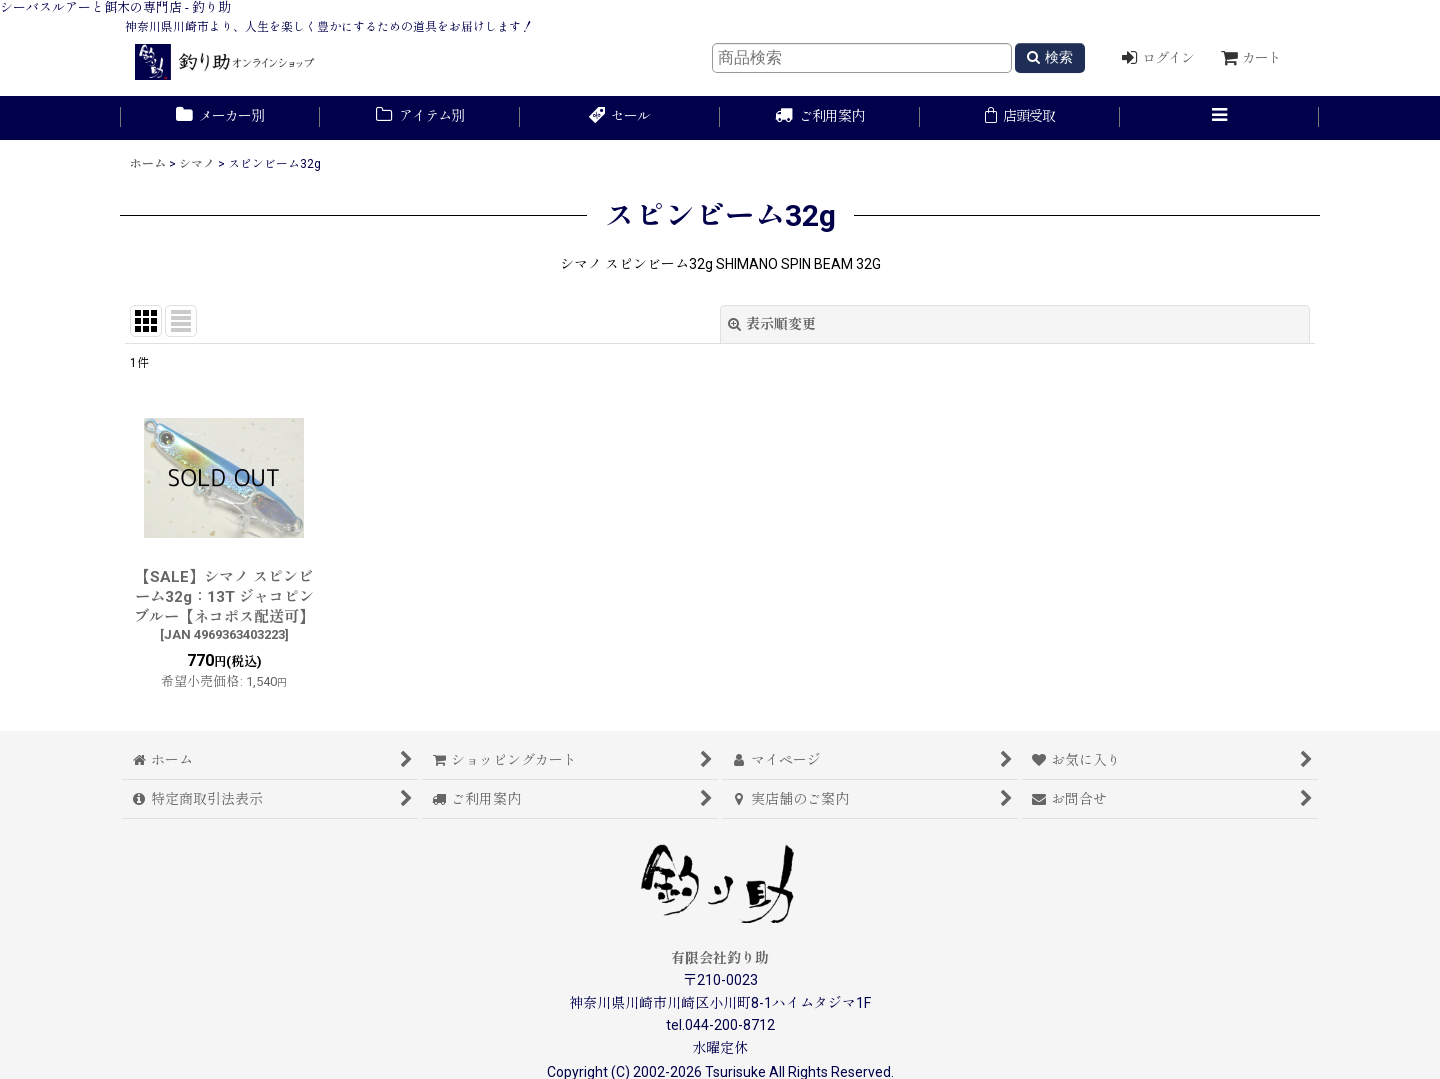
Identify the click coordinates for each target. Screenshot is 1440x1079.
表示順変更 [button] (772, 324)
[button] (1220, 118)
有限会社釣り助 (720, 958)
